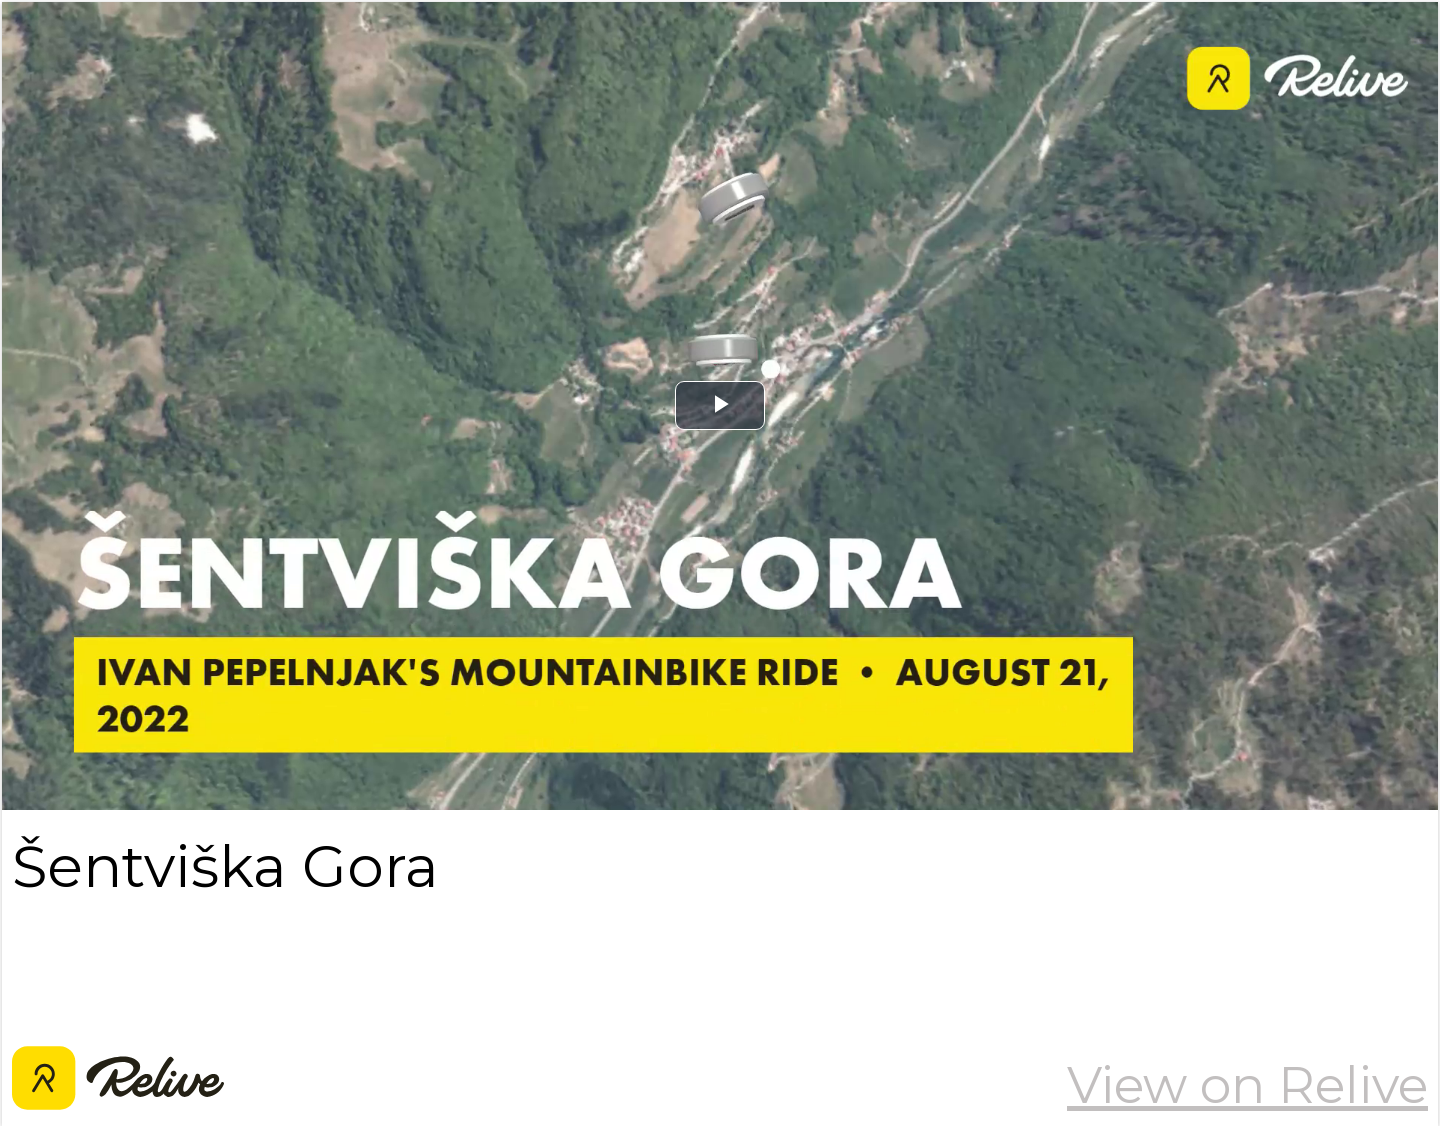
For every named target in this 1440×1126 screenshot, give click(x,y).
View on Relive (1247, 1085)
